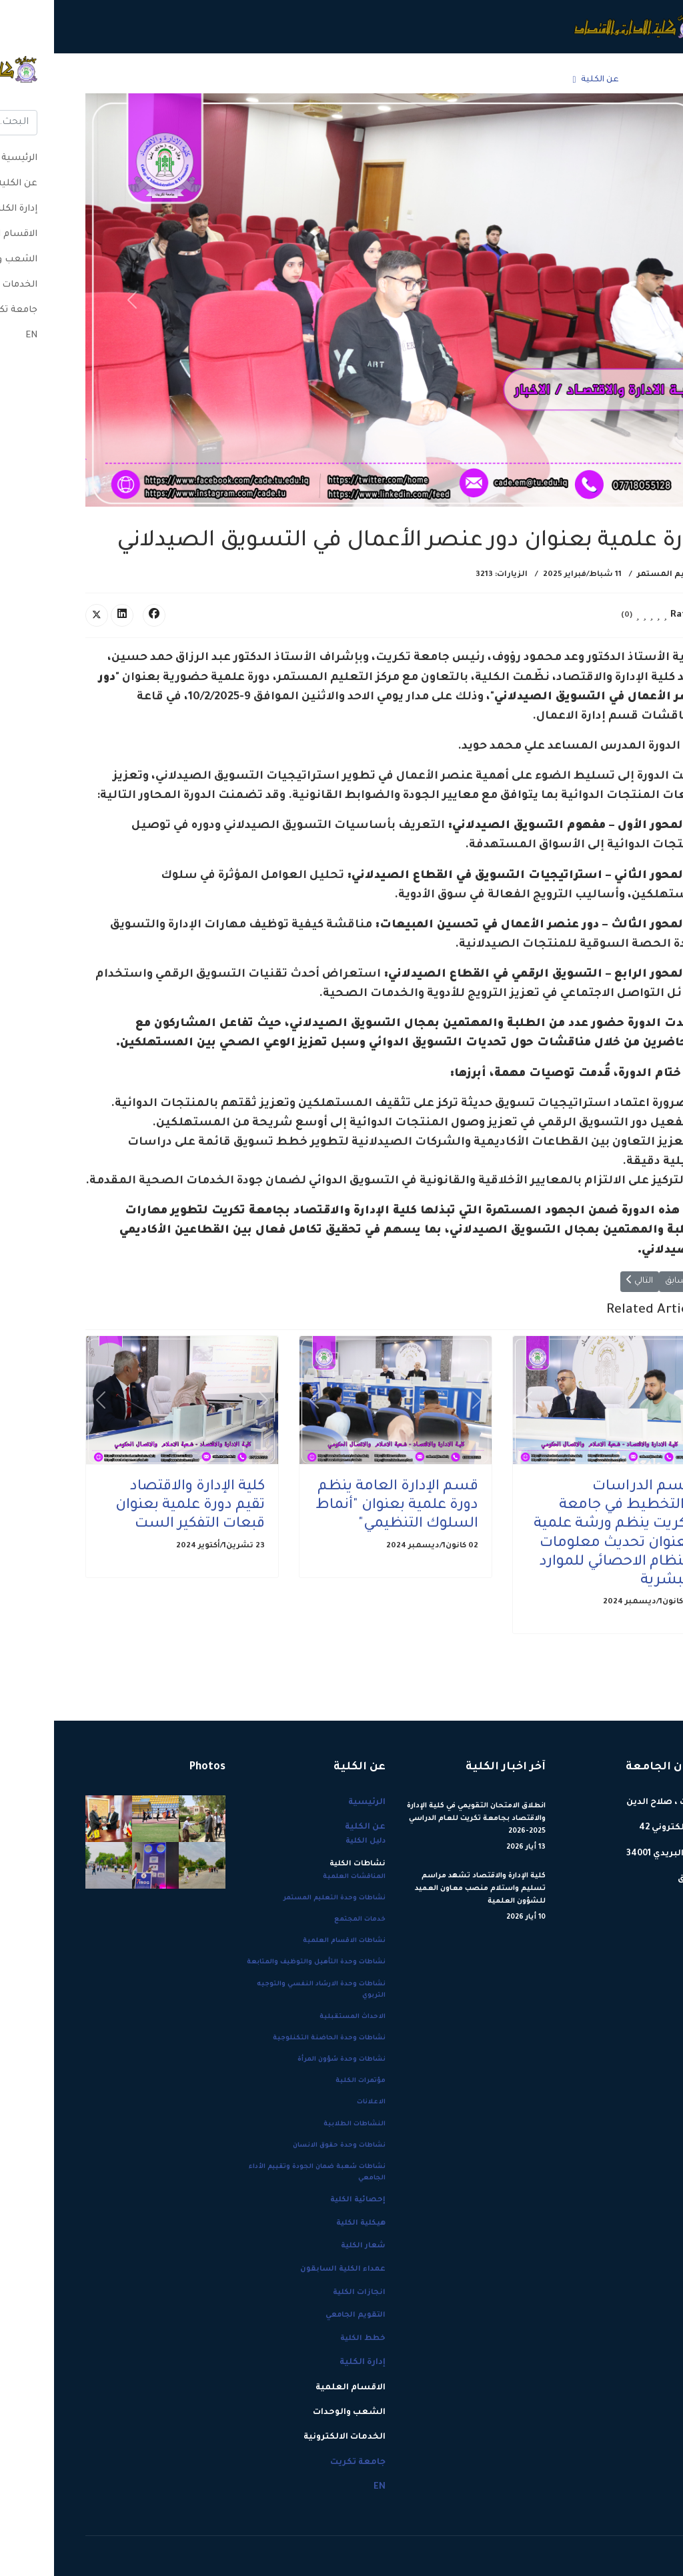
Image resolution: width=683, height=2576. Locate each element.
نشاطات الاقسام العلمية (290, 1941)
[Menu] (39, 80)
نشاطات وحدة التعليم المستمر (280, 1898)
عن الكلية (546, 80)
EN (81, 80)
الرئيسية (597, 80)
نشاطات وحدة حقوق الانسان (285, 2145)
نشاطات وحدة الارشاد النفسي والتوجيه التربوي (267, 1990)
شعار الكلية (309, 2246)
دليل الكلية (311, 1841)
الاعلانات (317, 2102)
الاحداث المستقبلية (298, 2017)
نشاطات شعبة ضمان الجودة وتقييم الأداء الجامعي (263, 2172)
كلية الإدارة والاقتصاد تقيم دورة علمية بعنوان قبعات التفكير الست (136, 1505)
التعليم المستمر (617, 575)
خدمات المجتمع (305, 1919)
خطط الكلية (308, 2339)
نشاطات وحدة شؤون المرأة (287, 2059)
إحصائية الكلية (303, 2200)
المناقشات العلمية (300, 1877)
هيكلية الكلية (306, 2223)
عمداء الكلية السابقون (288, 2269)
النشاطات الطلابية (300, 2124)
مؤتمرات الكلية (306, 2081)
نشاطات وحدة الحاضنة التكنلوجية (275, 2038)
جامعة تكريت (121, 80)
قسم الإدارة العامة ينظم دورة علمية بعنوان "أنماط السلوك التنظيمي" (342, 1505)
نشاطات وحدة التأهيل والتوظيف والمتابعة (262, 1962)
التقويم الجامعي (301, 2315)
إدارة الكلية (483, 80)
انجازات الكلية (305, 2293)
